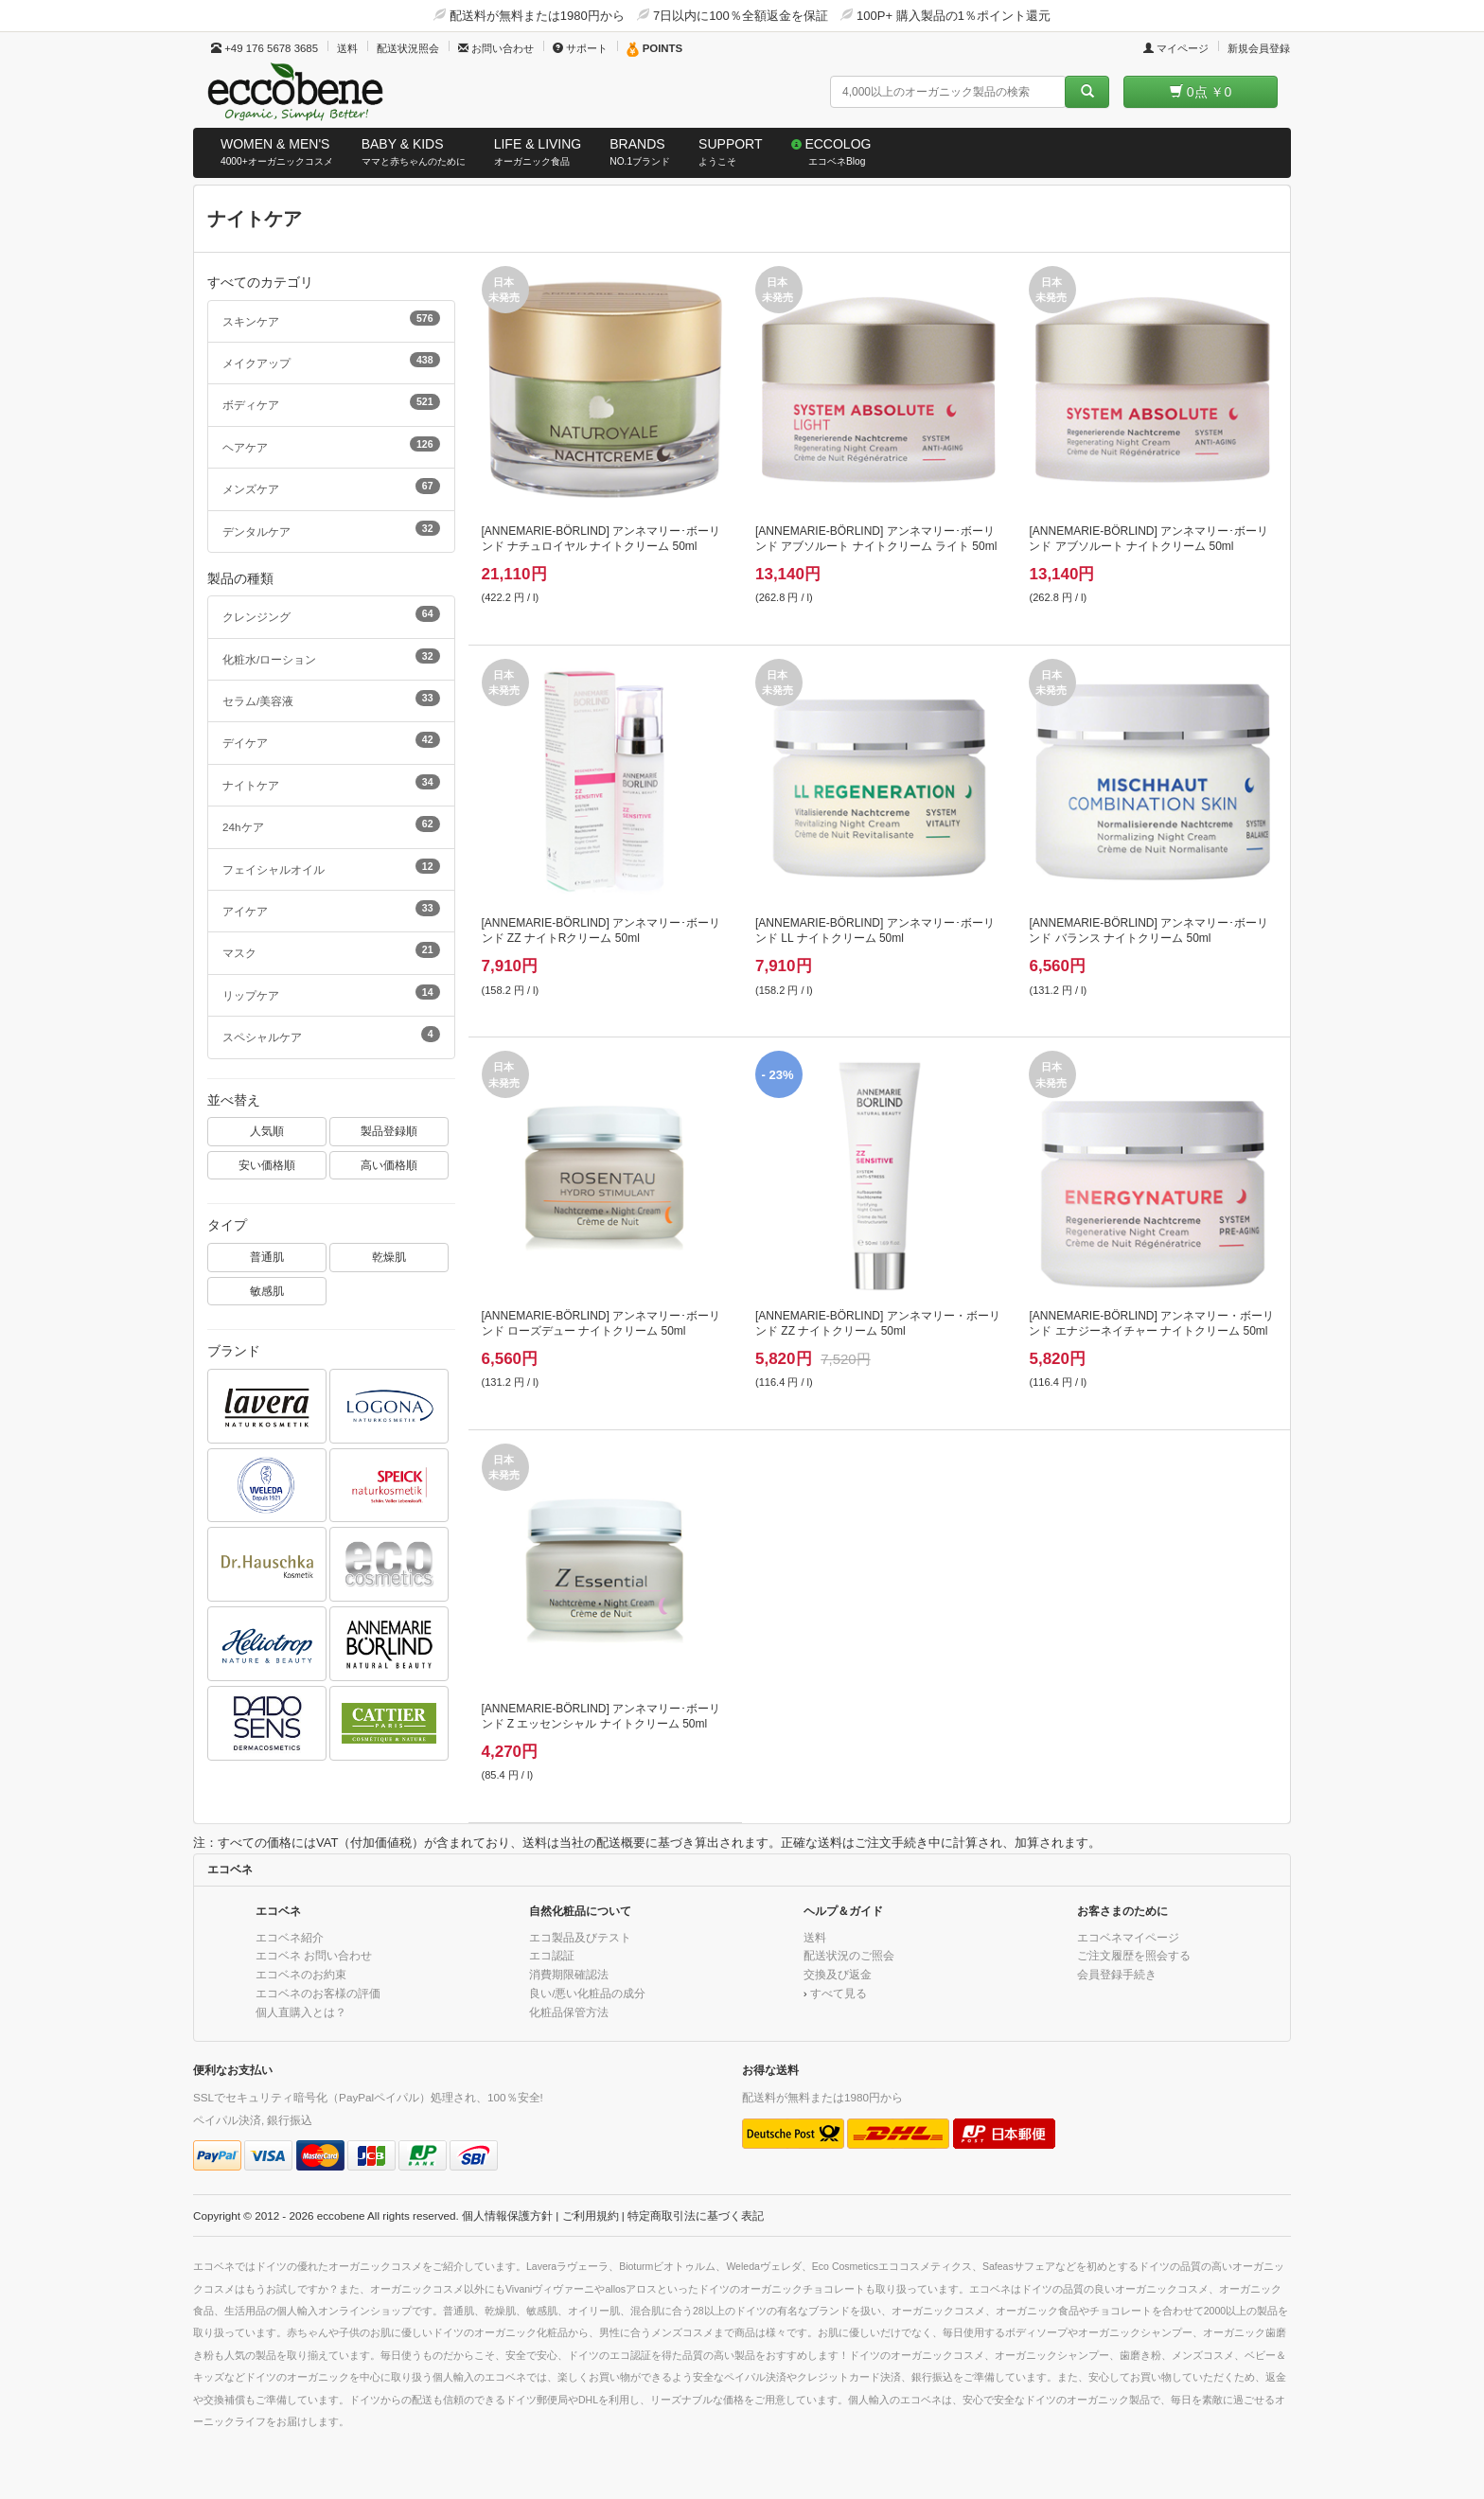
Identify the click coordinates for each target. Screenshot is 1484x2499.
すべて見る (838, 1993)
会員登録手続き (1117, 1974)
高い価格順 (389, 1165)
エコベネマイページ (1128, 1937)
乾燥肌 (389, 1256)
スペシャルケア (331, 1034)
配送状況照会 (408, 48)
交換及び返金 (838, 1974)
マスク (331, 950)
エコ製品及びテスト (580, 1937)
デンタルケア (331, 529)
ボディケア (331, 402)
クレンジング (331, 614)
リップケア (331, 992)
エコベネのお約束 (301, 1974)
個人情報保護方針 (507, 2215)
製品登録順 (389, 1131)
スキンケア (331, 319)
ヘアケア (331, 444)
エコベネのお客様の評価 (318, 1993)
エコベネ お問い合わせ (314, 1955)
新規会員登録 (1259, 48)
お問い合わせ (496, 48)
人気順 (267, 1131)
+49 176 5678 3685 (264, 48)
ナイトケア (331, 782)
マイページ (1176, 48)
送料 (347, 48)
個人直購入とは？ (301, 2012)
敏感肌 (267, 1291)
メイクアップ (331, 360)
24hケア (331, 824)
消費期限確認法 (569, 1974)
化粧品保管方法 (569, 2012)
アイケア (331, 908)
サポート (580, 48)
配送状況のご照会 (849, 1955)
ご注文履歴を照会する (1134, 1955)
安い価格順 (266, 1165)
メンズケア (331, 486)
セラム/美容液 (331, 698)
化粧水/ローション (331, 656)
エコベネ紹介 (290, 1937)
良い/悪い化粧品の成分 (587, 1993)
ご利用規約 (590, 2215)
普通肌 (267, 1256)
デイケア (331, 740)
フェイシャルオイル (331, 867)
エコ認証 (551, 1955)
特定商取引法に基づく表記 (695, 2215)
